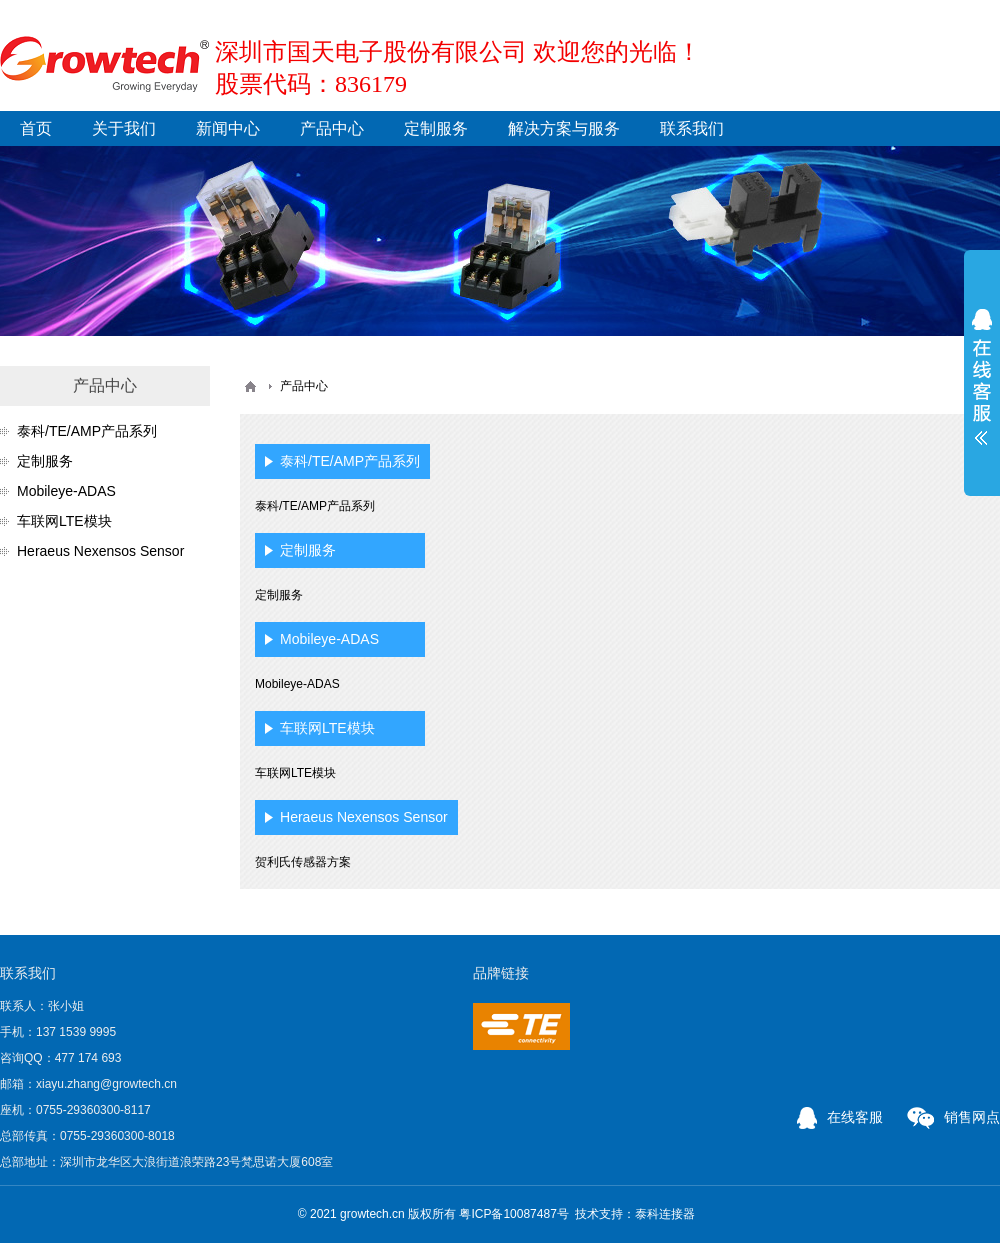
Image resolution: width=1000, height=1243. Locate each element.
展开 (982, 377)
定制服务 (436, 128)
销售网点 (953, 1117)
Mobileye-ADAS (66, 491)
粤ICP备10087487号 (513, 1214)
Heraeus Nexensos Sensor (100, 551)
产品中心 (332, 128)
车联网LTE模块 (64, 521)
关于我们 (124, 128)
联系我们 (692, 128)
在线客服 (840, 1117)
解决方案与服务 (564, 128)
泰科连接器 (665, 1214)
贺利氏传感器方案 (303, 862)
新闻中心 (228, 128)
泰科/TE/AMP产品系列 (87, 431)
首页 (36, 128)
